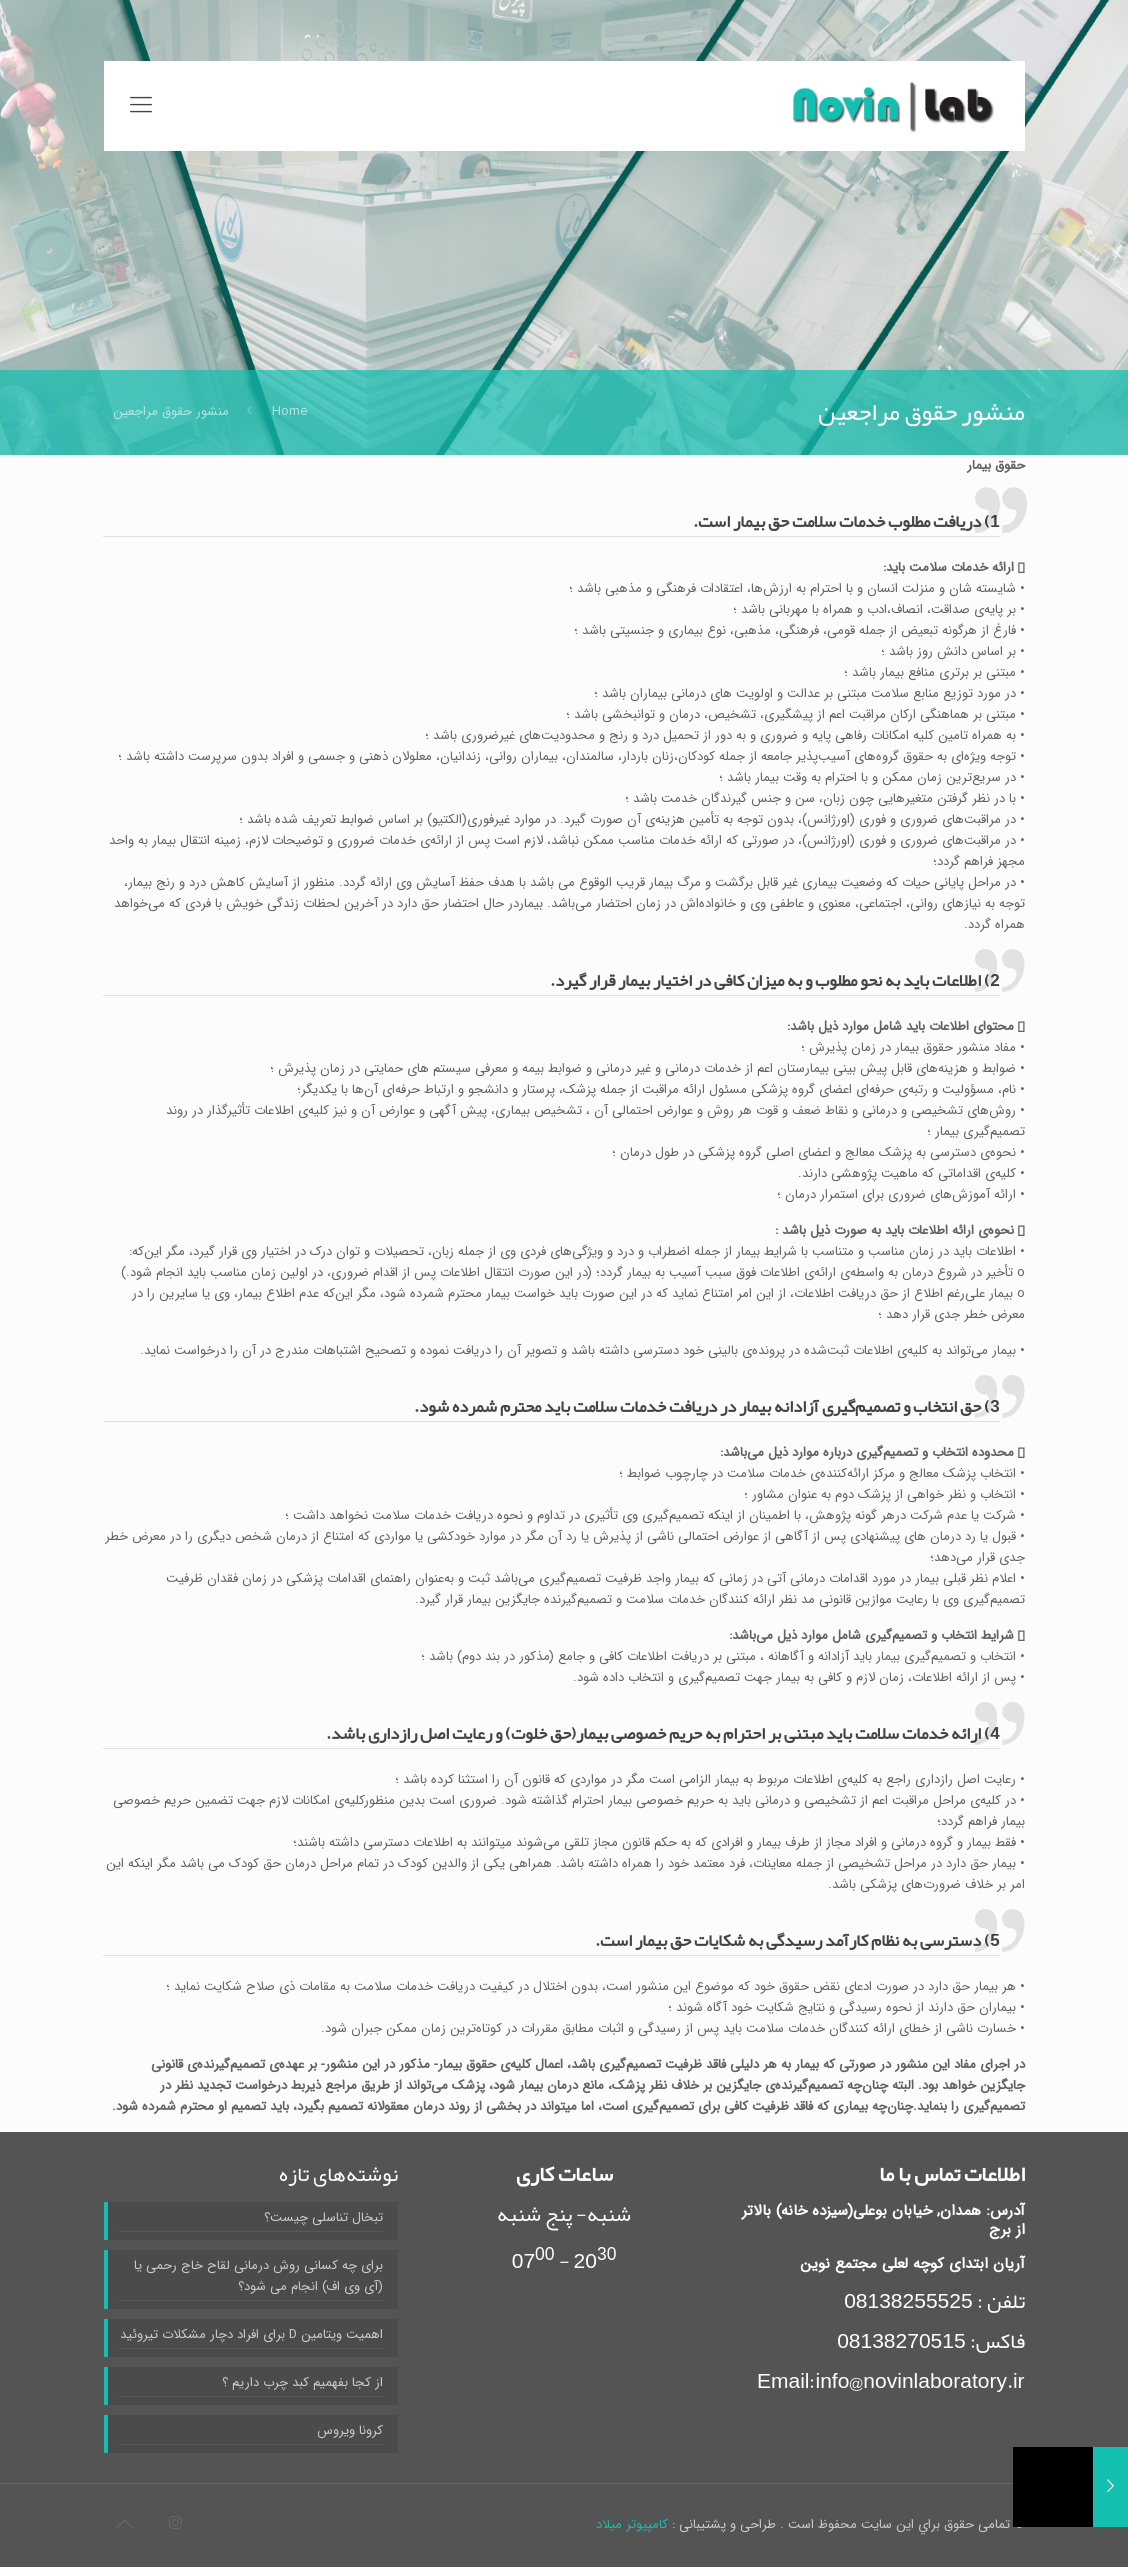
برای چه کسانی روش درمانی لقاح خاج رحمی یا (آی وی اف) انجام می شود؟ (258, 2276)
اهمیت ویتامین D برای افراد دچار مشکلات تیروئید (251, 2334)
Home (289, 411)
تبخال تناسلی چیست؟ (323, 2217)
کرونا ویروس (350, 2430)
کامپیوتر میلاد (632, 2524)
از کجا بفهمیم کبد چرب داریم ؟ (302, 2382)
